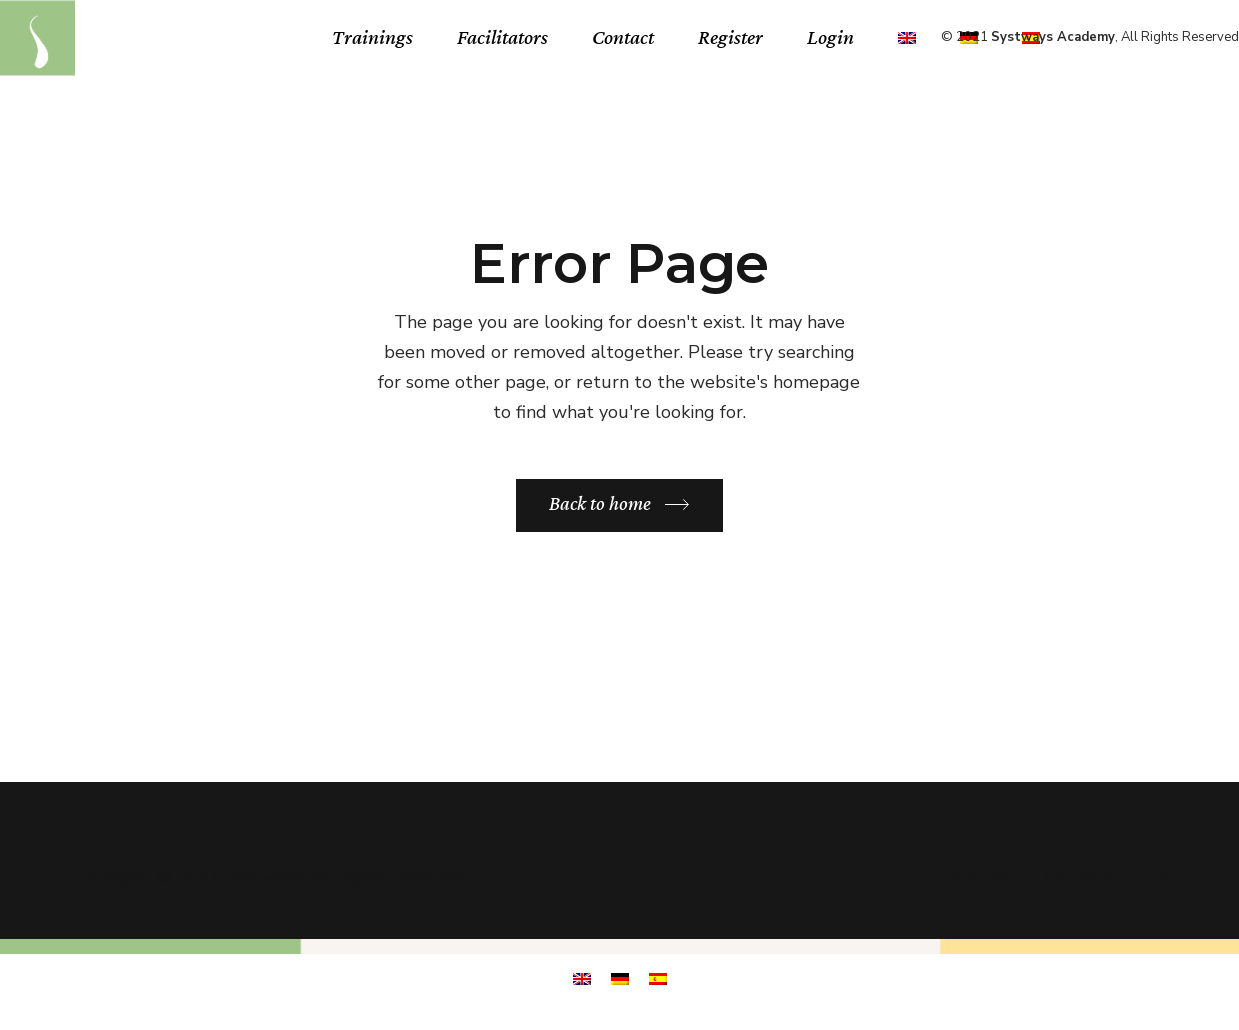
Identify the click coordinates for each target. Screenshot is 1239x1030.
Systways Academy (1053, 37)
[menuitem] (907, 37)
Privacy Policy (1112, 877)
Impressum (992, 877)
